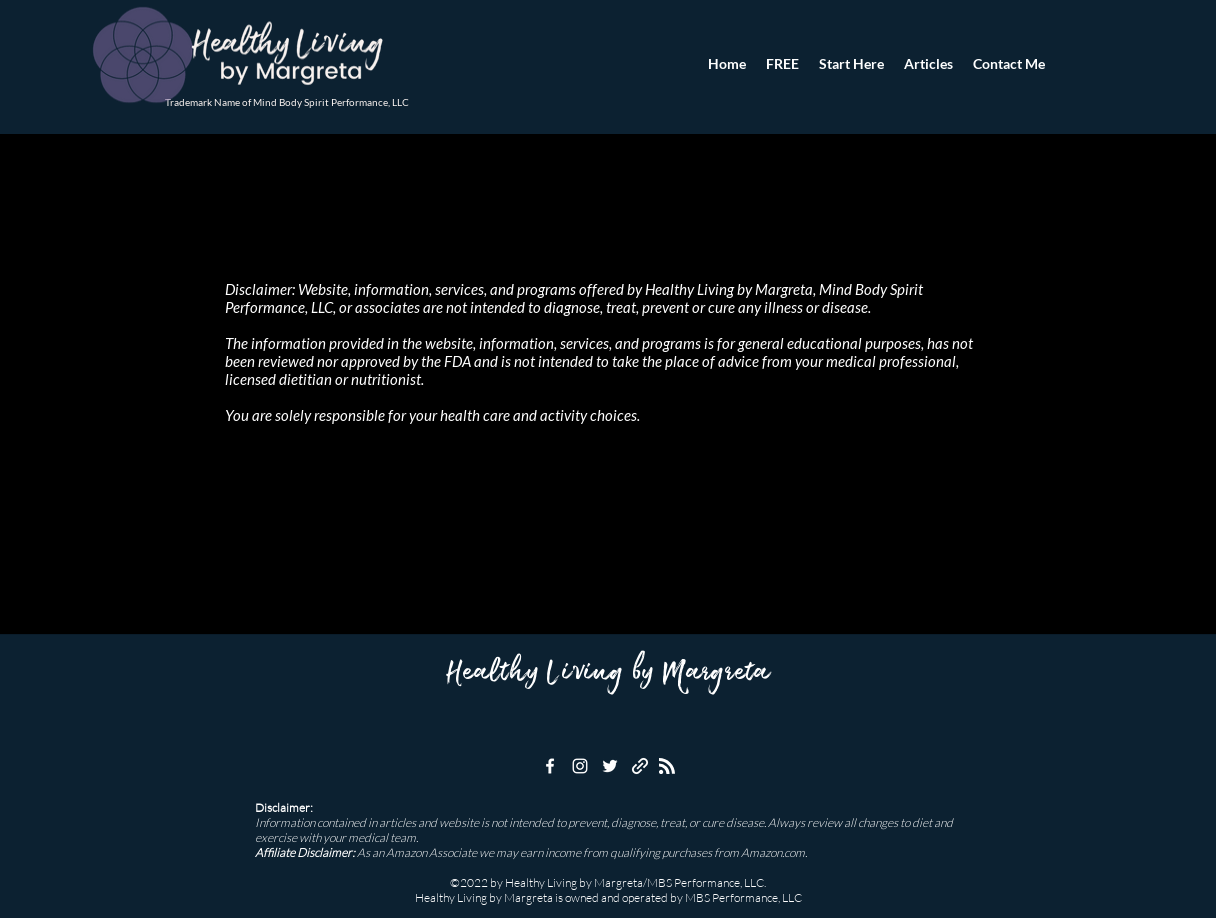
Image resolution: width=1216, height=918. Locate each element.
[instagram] (580, 766)
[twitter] (610, 766)
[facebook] (550, 766)
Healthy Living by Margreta (608, 673)
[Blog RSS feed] (667, 767)
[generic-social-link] (640, 766)
